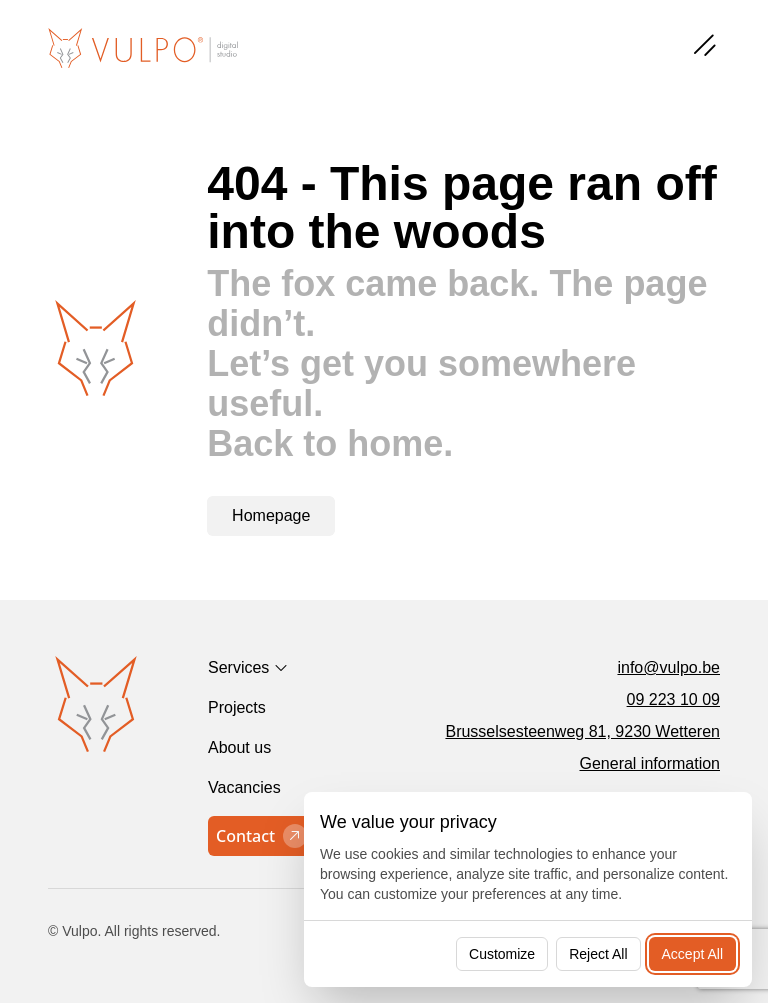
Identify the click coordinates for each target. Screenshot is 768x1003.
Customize (502, 954)
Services (238, 667)
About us (239, 747)
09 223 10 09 (673, 699)
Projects (237, 707)
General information (649, 763)
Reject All (598, 954)
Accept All (692, 954)
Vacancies (244, 787)
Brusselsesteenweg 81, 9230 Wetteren (582, 731)
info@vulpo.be (668, 667)
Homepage (271, 515)
